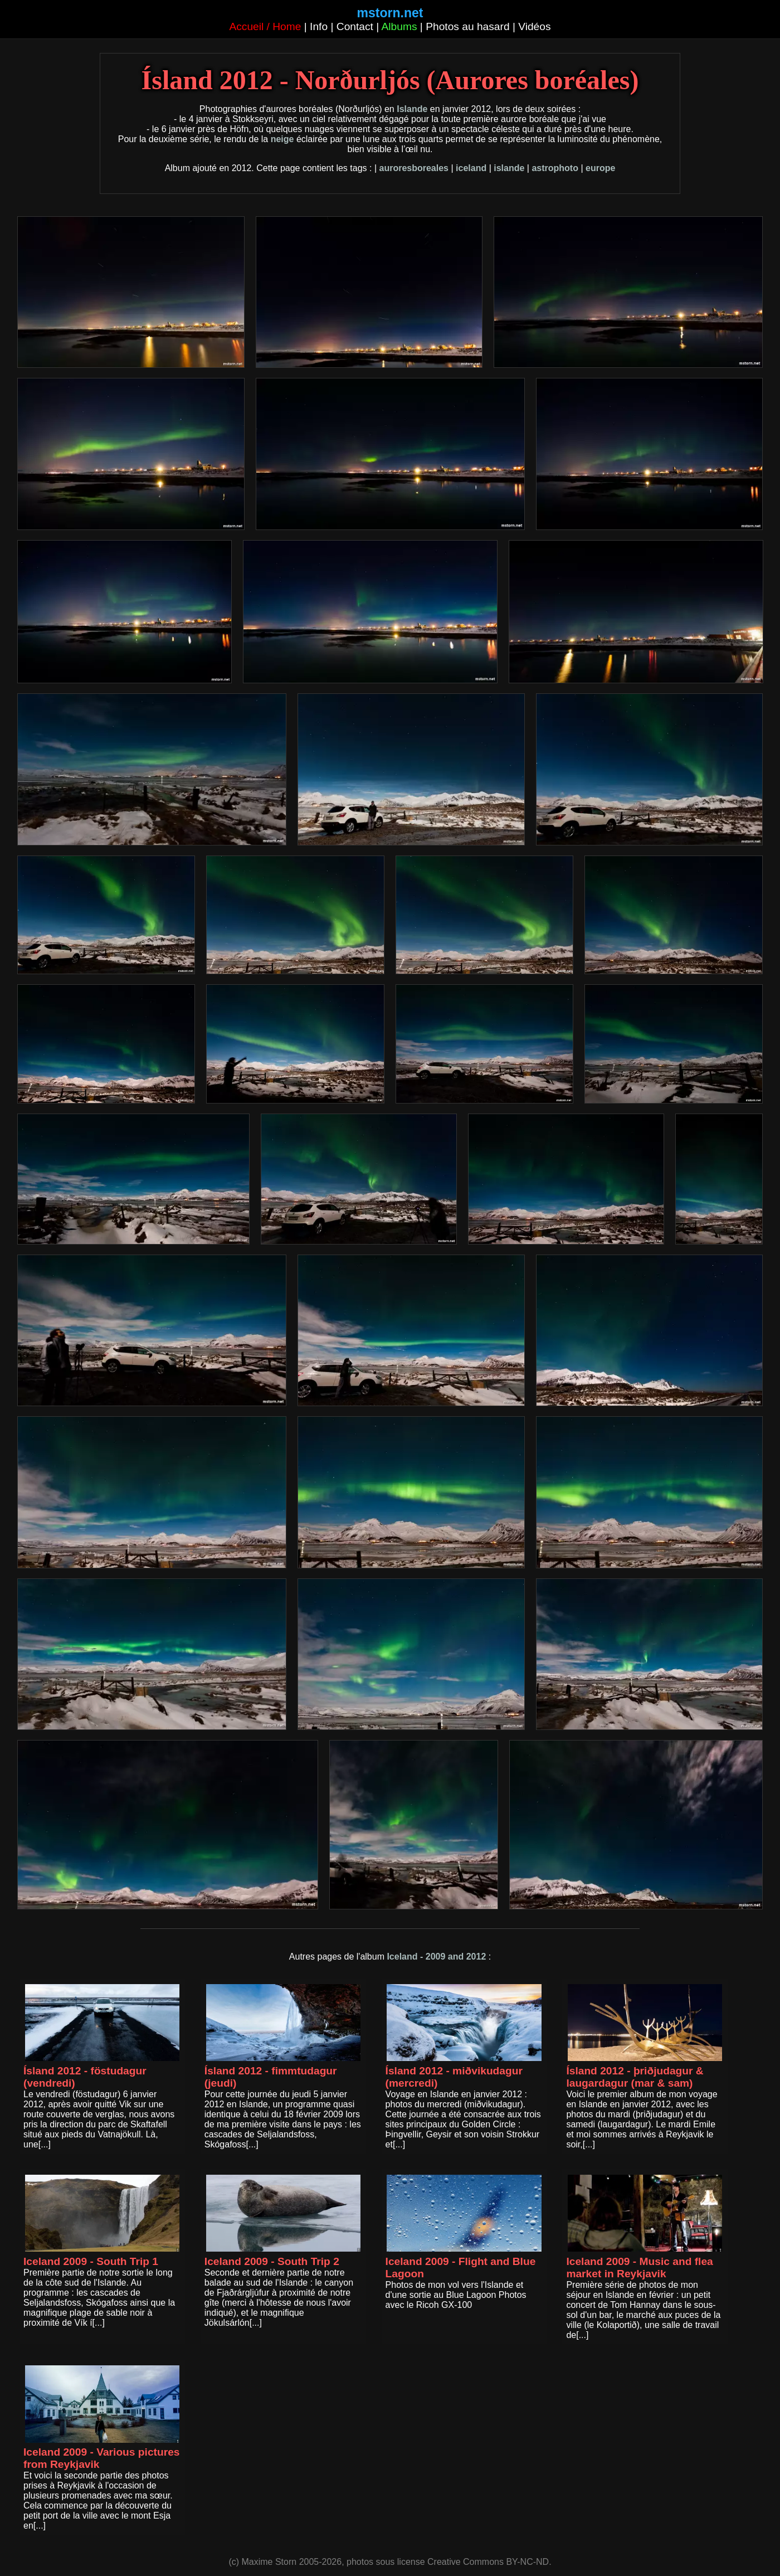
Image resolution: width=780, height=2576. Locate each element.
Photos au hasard (467, 26)
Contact (355, 26)
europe (600, 168)
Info (319, 26)
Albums (399, 26)
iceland (471, 168)
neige (282, 139)
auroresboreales (413, 168)
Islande (412, 109)
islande (509, 168)
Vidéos (534, 26)
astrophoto (555, 168)
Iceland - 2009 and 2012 (436, 1956)
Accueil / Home (265, 26)
